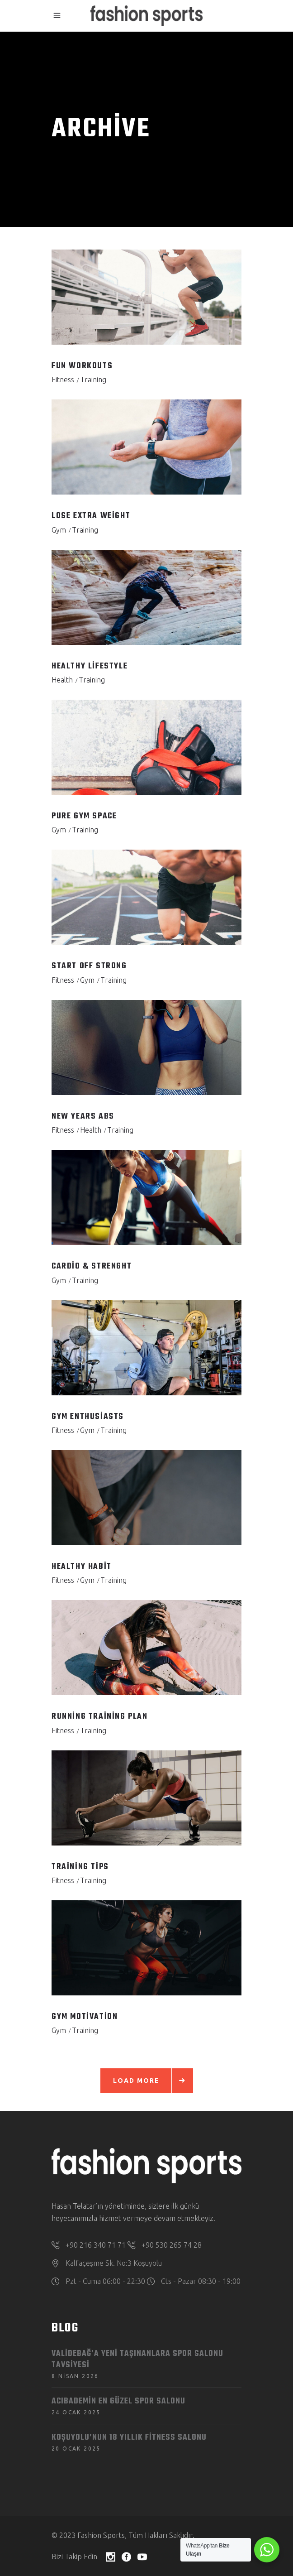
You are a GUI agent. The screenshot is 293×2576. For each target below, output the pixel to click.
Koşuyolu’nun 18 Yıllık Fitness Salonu (129, 2437)
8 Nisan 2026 (75, 2376)
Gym (59, 530)
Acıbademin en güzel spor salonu (118, 2401)
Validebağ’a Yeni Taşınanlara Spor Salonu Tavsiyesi (137, 2359)
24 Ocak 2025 (76, 2412)
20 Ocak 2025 (76, 2448)
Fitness (63, 379)
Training (93, 379)
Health (62, 680)
